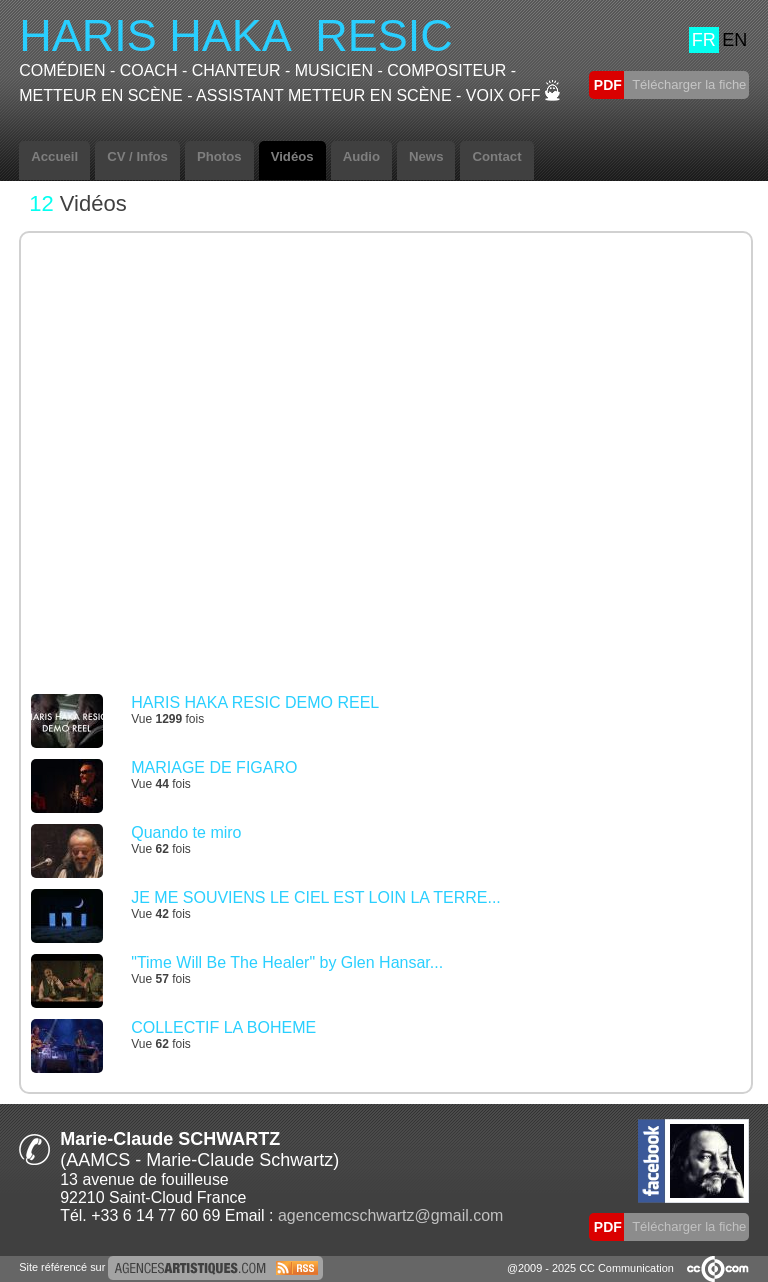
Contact (496, 156)
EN (734, 40)
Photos (219, 156)
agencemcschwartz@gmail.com (390, 1215)
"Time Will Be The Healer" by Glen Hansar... (287, 962)
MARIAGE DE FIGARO (214, 767)
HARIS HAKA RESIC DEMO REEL (255, 702)
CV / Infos (137, 156)
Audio (361, 156)
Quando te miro (186, 832)
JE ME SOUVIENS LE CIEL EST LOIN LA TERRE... (316, 897)
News (426, 156)
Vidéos (292, 156)
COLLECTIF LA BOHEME (223, 1027)
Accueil (54, 156)
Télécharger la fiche (688, 84)
